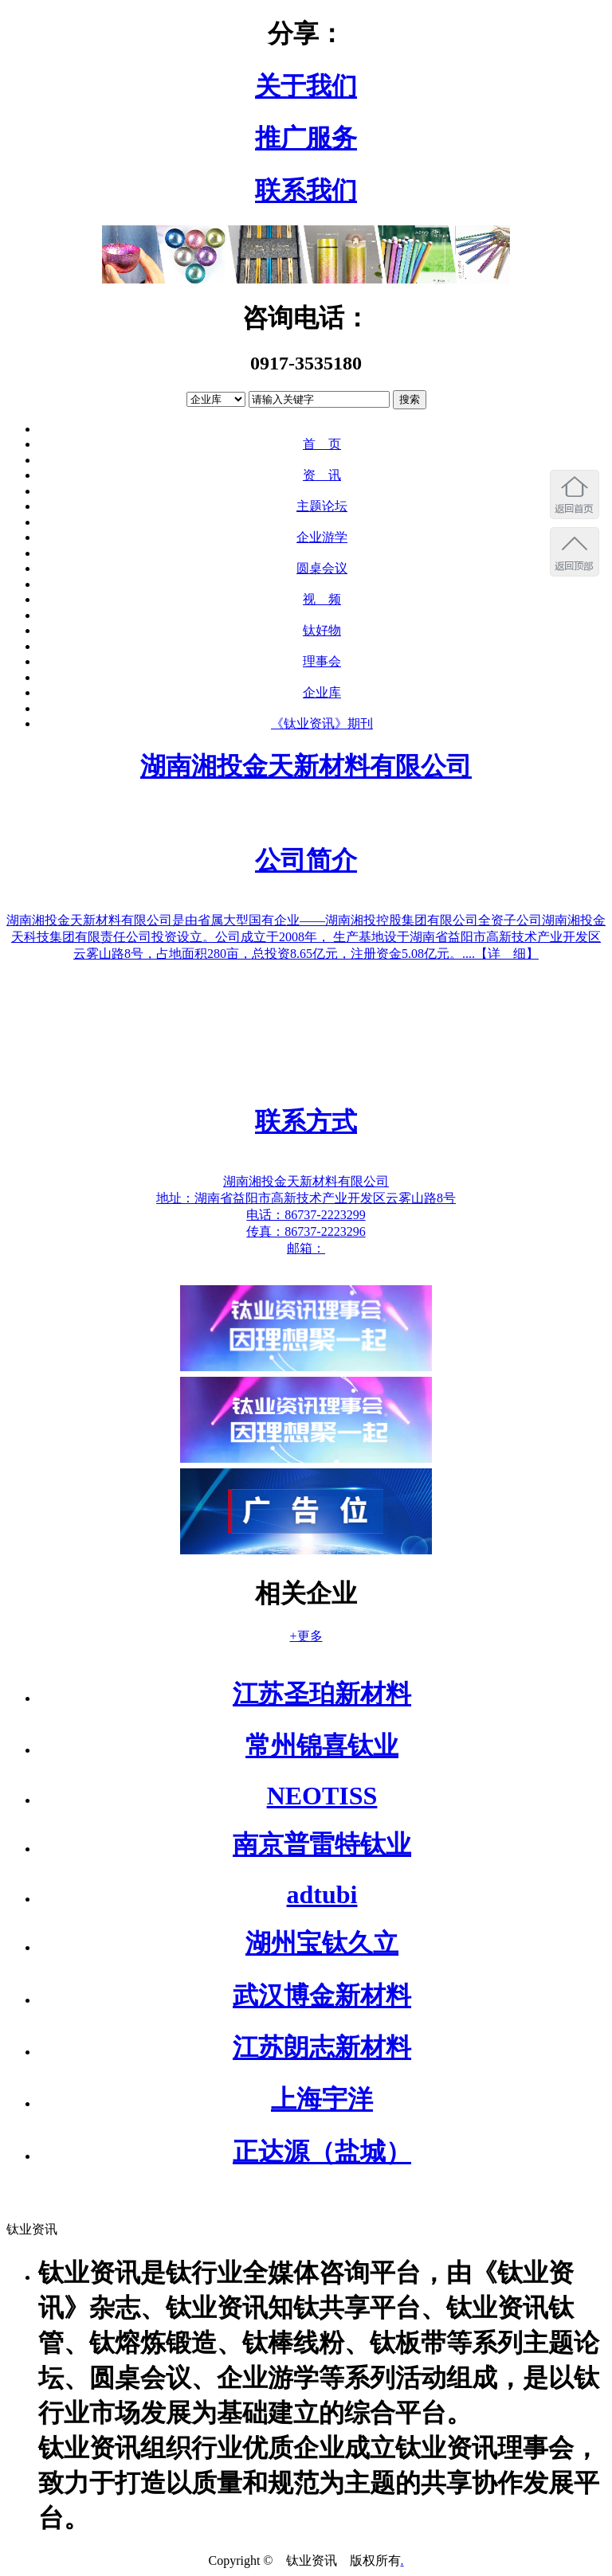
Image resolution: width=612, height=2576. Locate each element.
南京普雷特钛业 (322, 1844)
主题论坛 (321, 506)
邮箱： (306, 1248)
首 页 (322, 444)
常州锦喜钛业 (321, 1745)
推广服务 (306, 137)
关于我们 (306, 86)
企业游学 (321, 537)
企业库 (322, 692)
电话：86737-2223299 (305, 1215)
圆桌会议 (321, 568)
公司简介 (306, 860)
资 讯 (322, 475)
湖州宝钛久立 (321, 1943)
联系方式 (306, 1121)
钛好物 (322, 630)
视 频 (322, 599)
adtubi (322, 1894)
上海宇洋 (322, 2099)
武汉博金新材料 (322, 1995)
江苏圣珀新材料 (322, 1693)
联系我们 (306, 190)
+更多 (305, 1636)
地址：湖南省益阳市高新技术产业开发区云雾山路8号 (306, 1198)
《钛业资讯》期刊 (322, 723)
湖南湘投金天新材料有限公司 (306, 766)
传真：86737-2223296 (305, 1231)
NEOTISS (322, 1795)
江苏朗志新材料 (322, 2047)
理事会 (322, 661)
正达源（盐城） (322, 2151)
